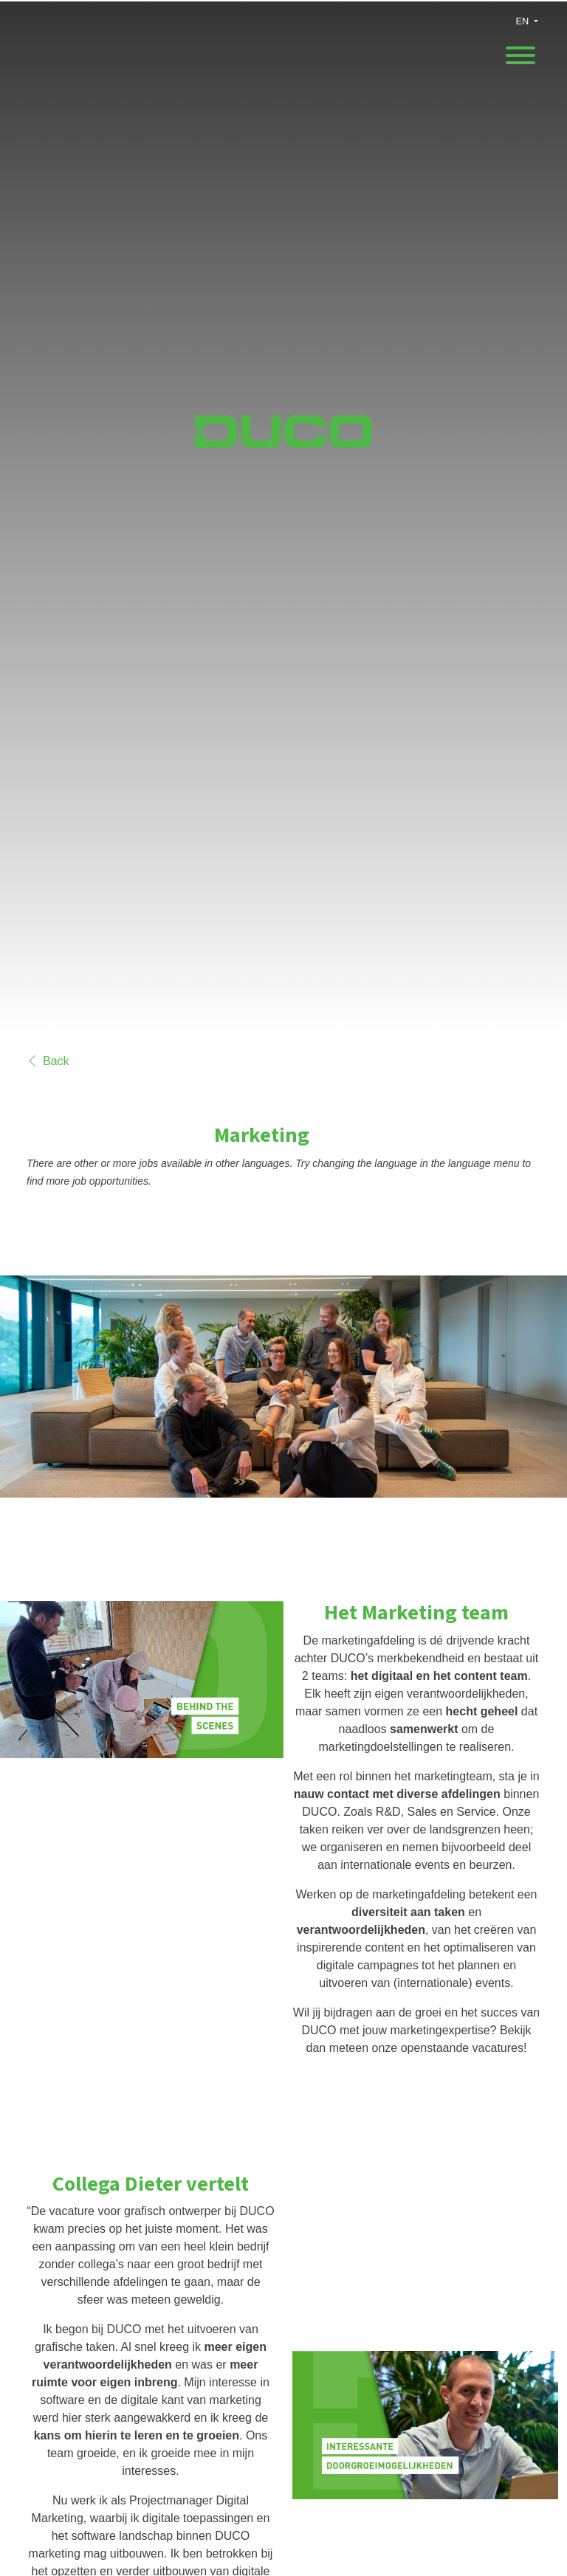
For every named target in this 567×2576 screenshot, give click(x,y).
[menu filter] (283, 0)
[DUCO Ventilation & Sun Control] (283, 443)
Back (48, 1061)
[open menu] (519, 50)
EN (523, 21)
